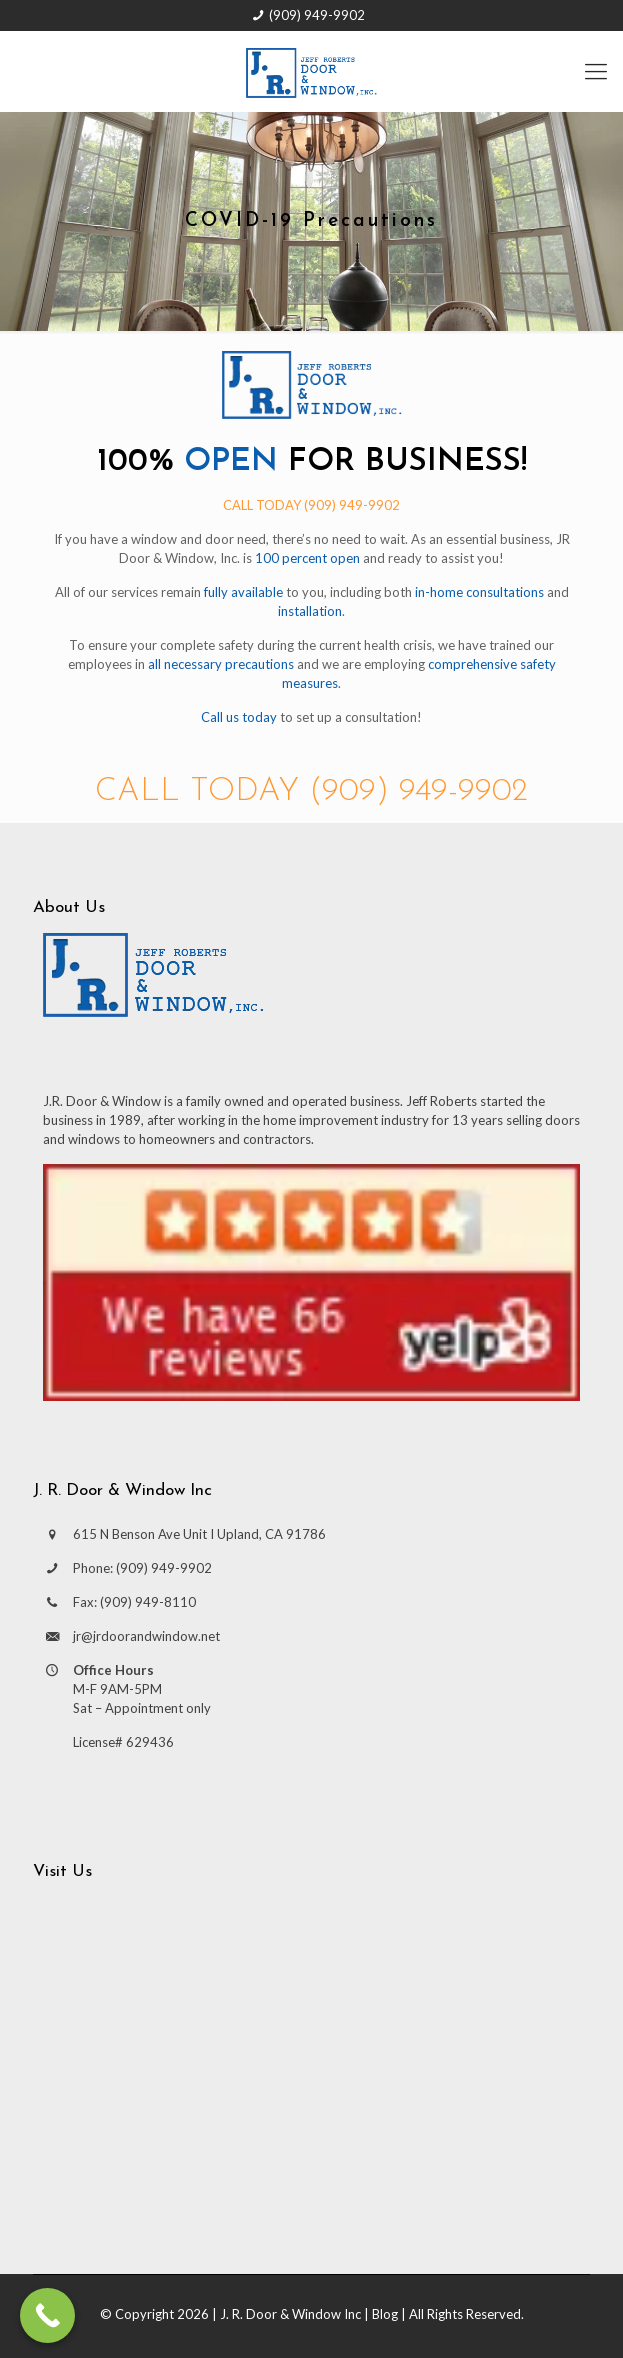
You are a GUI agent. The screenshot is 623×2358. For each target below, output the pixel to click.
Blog (385, 2314)
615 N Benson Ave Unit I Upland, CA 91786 (199, 1534)
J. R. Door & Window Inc (290, 2314)
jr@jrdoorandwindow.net (146, 1636)
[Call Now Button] (47, 2315)
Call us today (239, 717)
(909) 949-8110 (148, 1602)
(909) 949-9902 (317, 15)
